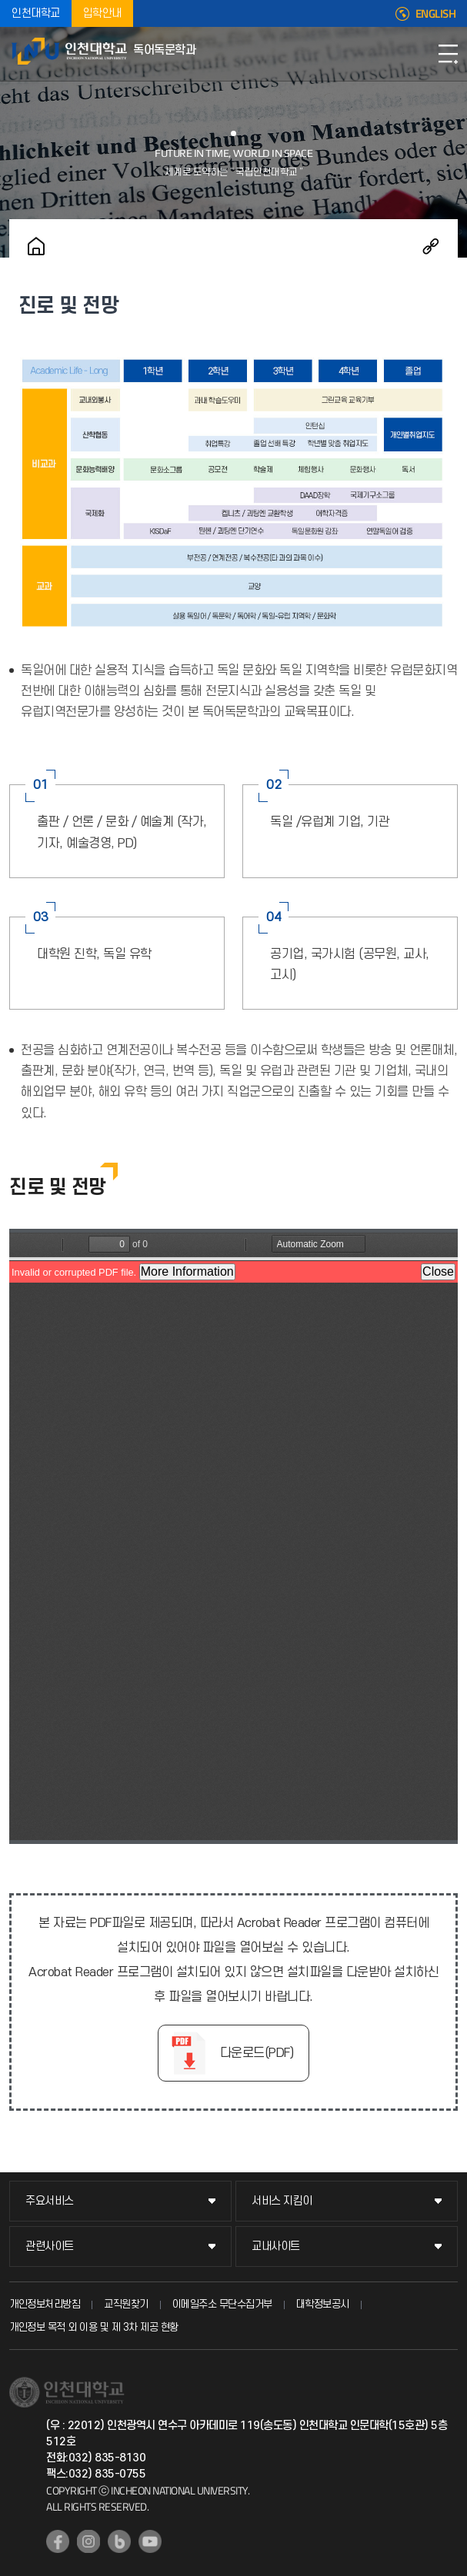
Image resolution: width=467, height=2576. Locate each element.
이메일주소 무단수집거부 (222, 2304)
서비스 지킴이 (282, 2201)
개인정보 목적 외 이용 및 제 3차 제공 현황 (93, 2327)
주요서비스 (49, 2201)
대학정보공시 (322, 2304)
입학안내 (102, 13)
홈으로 (36, 246)
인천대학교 (36, 13)
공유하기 (431, 246)
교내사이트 (276, 2246)
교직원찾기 (126, 2304)
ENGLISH (435, 14)
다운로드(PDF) (257, 2053)
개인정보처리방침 (44, 2304)
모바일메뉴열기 (448, 54)
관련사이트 (49, 2246)
